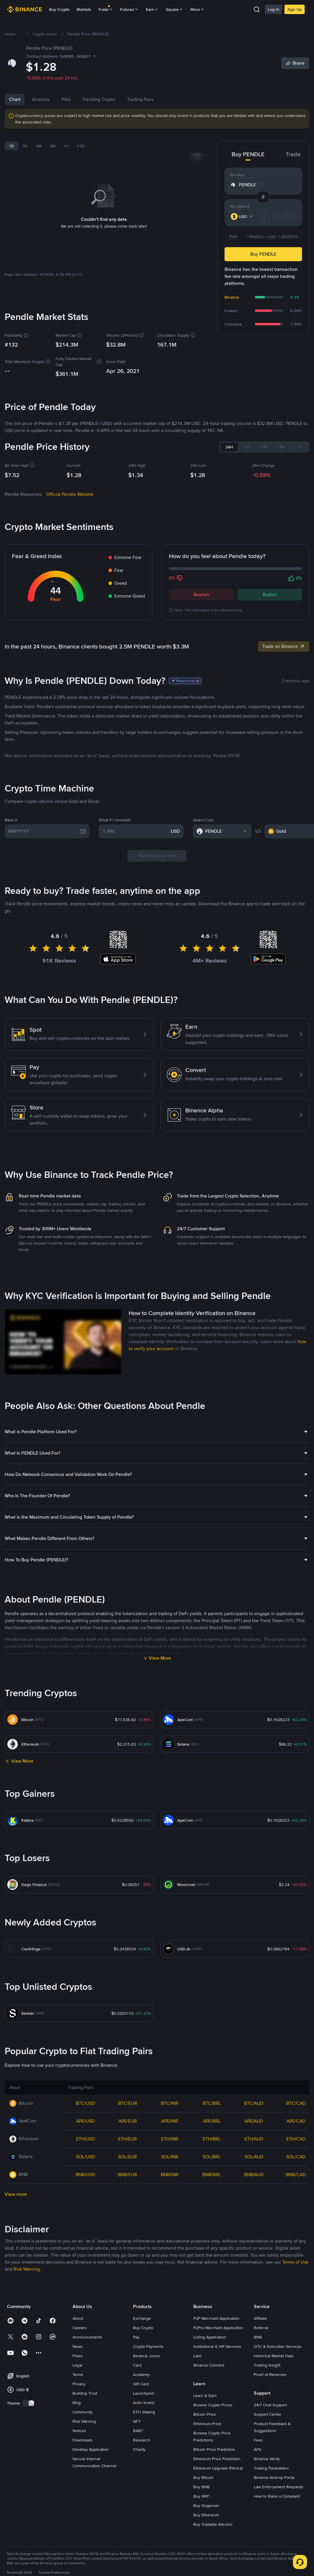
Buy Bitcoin (203, 2477)
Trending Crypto (98, 99)
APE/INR (169, 2121)
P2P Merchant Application (216, 2318)
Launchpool (143, 2393)
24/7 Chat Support (270, 2405)
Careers (80, 2327)
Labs (197, 2355)
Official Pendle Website (70, 494)
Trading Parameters (271, 2468)
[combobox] (242, 216)
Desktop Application (91, 2449)
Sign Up (294, 9)
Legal (77, 2365)
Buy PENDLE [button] (263, 254)
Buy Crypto (59, 9)
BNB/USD (85, 2174)
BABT (138, 2430)
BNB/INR (170, 2174)
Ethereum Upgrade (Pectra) (218, 2468)
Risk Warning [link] (26, 2269)
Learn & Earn (205, 2395)
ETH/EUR (127, 2139)
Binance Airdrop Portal (274, 2477)
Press (78, 2355)
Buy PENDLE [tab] (248, 154)
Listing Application (209, 2337)
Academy (141, 2374)
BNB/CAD (296, 2174)
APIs (258, 2449)
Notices (79, 2430)
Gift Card (141, 2383)
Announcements (87, 2337)
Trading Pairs (140, 99)
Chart (14, 99)
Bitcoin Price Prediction (214, 2449)
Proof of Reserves (270, 2374)
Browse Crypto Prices (212, 2405)
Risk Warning (84, 2421)
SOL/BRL (212, 2157)
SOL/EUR (127, 2157)
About (78, 2318)
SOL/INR (169, 2157)
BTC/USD (85, 2103)
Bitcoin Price (204, 2414)
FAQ (66, 99)
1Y (66, 146)
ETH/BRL (212, 2139)
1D (11, 146)
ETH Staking (144, 2412)
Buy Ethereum (206, 2515)
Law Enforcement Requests (278, 2486)
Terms (78, 2374)
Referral (261, 2327)
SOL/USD (85, 2157)
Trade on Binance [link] (283, 646)
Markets (84, 9)
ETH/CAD (296, 2139)
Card (137, 2365)
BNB (258, 2337)
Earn (152, 9)
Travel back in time (157, 856)
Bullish (270, 594)
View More (160, 1658)
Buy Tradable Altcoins (212, 2524)
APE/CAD (296, 2121)
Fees (258, 2440)
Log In (273, 9)
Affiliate (260, 2318)
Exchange (142, 2318)
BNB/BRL (211, 2174)
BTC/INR (169, 2103)
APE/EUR (127, 2121)
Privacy (79, 2383)
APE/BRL (212, 2121)
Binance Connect (208, 2365)
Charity (139, 2449)
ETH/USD (85, 2139)
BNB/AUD (254, 2174)
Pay (136, 2337)
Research (141, 2440)
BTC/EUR (127, 2103)
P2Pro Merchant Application (218, 2327)
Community (83, 2412)
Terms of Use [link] (295, 2262)
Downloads (83, 2440)
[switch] (28, 2403)
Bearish (201, 594)
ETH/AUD (253, 2139)
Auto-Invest (143, 2402)
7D (24, 146)
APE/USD (85, 2121)
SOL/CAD (296, 2157)
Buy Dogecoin (206, 2505)
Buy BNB (201, 2486)
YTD (81, 146)
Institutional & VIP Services (217, 2346)
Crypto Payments (148, 2346)
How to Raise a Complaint (277, 2496)
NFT (137, 2421)
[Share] (295, 63)
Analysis (41, 99)
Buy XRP (201, 2496)
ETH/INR (169, 2139)
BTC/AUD (253, 2103)
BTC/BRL (212, 2103)
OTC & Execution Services (277, 2346)
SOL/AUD (253, 2157)
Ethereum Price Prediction (216, 2458)
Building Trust (85, 2393)
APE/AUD (253, 2121)
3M (53, 146)
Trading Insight (267, 2365)
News (78, 2346)
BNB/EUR (127, 2174)
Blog (77, 2402)
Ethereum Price (207, 2423)
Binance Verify (267, 2458)
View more (16, 2194)
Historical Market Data (273, 2355)
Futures (129, 9)
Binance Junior (146, 2355)
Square (174, 9)
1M (39, 146)
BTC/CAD (296, 2103)
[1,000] (135, 831)
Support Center (268, 2414)
